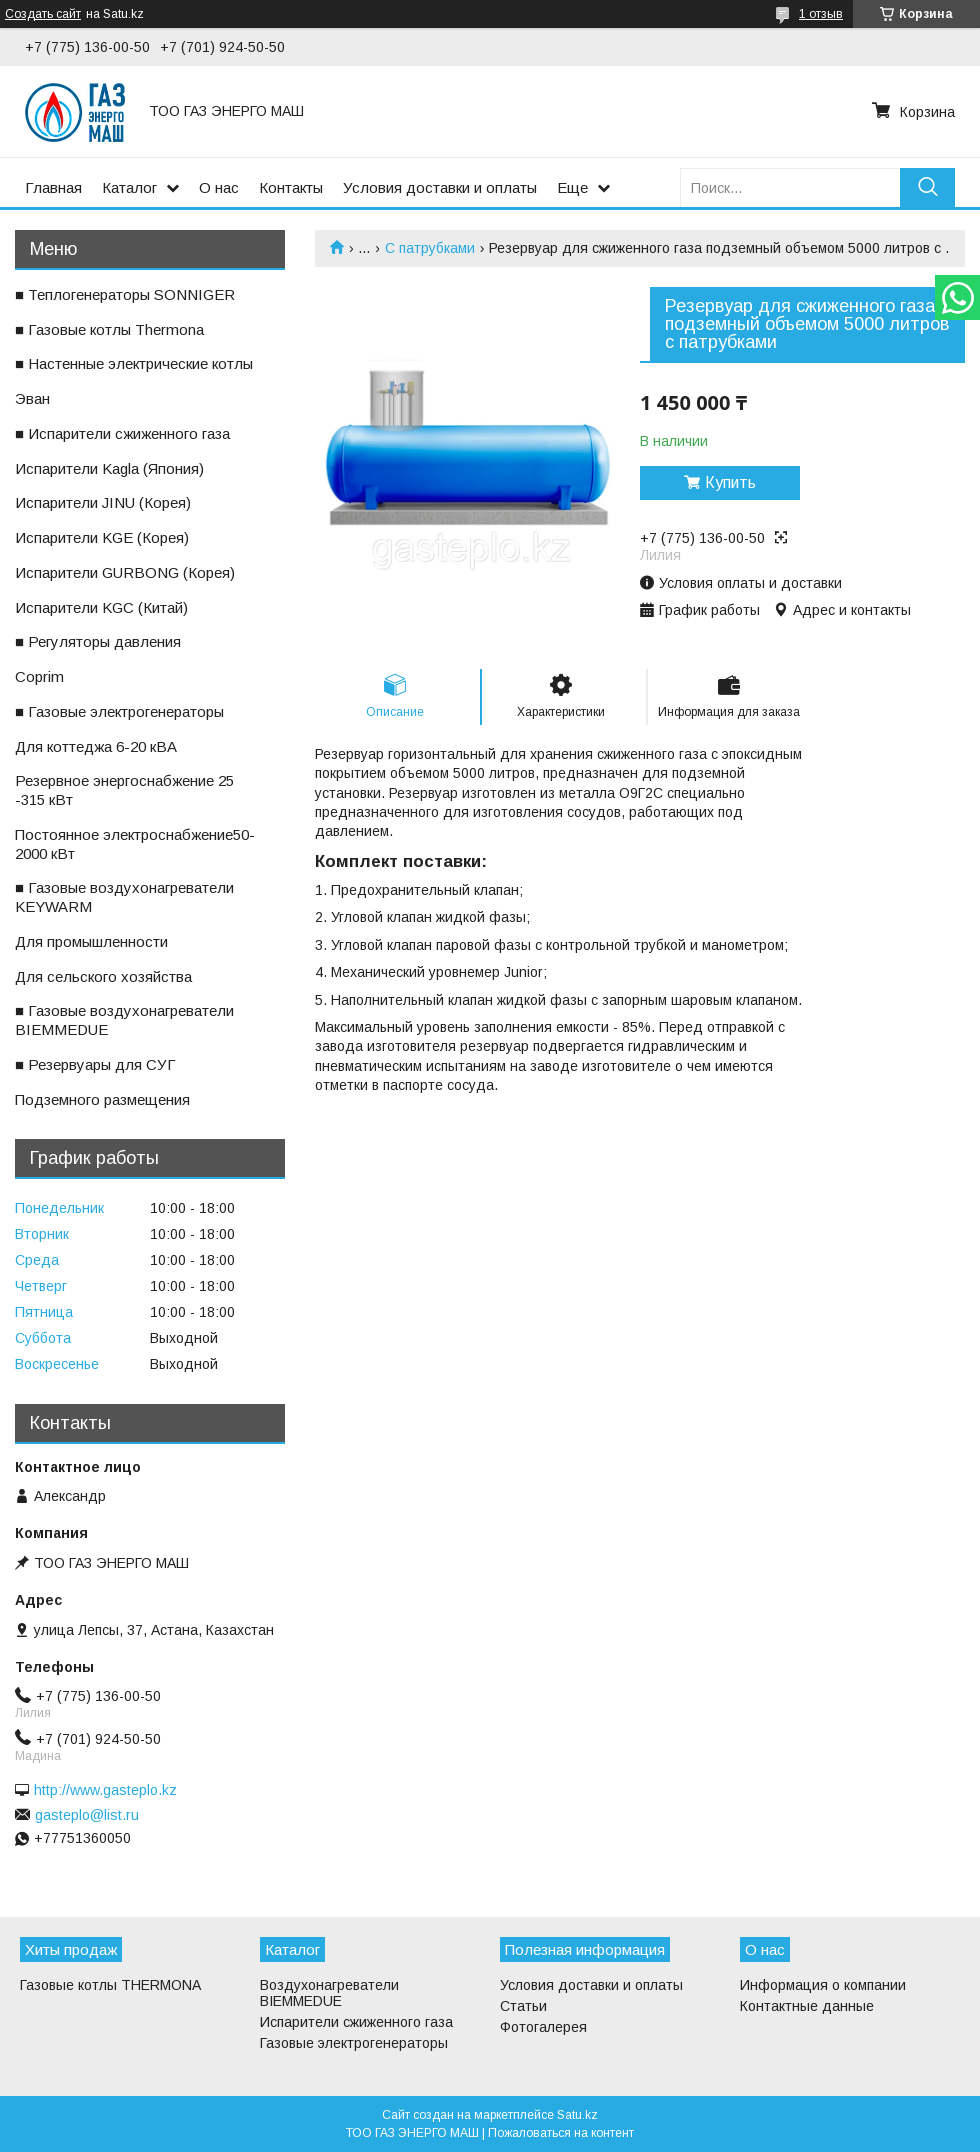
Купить (730, 482)
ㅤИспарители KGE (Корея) (102, 537)
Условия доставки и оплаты (440, 187)
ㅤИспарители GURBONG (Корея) (125, 572)
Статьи (523, 2006)
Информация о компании (823, 1985)
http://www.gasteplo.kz (105, 1790)
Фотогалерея (543, 2027)
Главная (53, 187)
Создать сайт (43, 14)
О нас (219, 187)
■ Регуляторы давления (98, 641)
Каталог (129, 187)
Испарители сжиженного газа (356, 2022)
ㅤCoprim (39, 676)
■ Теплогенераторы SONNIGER (125, 294)
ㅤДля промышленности (91, 941)
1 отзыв (821, 14)
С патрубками (430, 248)
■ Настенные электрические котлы (134, 363)
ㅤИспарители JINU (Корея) (103, 502)
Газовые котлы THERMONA (110, 1985)
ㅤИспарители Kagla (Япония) (109, 468)
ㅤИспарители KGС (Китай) (101, 607)
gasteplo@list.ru (87, 1815)
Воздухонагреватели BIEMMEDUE (329, 1993)
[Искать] (927, 187)
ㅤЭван (32, 398)
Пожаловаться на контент (561, 2133)
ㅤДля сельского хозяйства (103, 976)
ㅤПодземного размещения (102, 1099)
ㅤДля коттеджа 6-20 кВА (96, 746)
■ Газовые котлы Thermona (109, 329)
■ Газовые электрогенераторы (119, 711)
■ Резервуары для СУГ (95, 1064)
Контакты (291, 187)
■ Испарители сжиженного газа (122, 433)
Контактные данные (807, 2006)
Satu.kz (577, 2115)
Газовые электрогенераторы (354, 2043)
